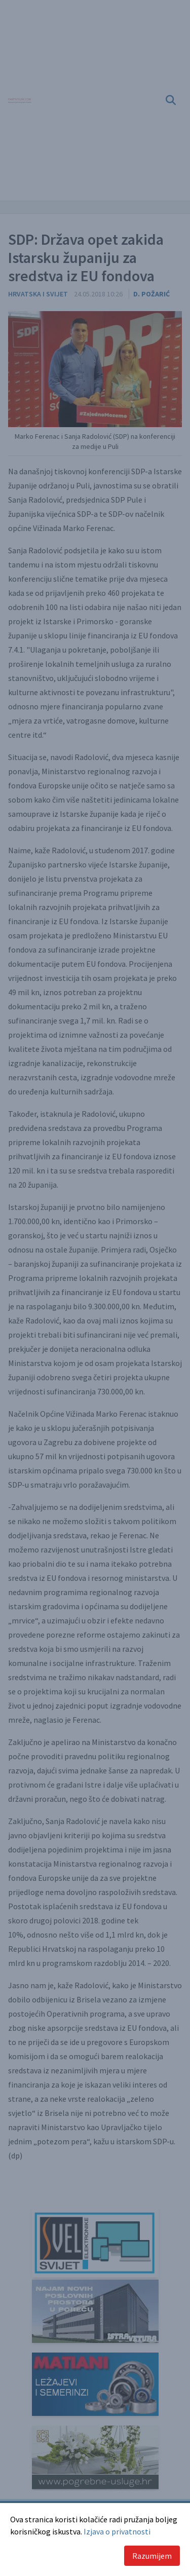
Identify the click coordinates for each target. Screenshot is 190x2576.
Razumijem (152, 2556)
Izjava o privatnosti (117, 2531)
